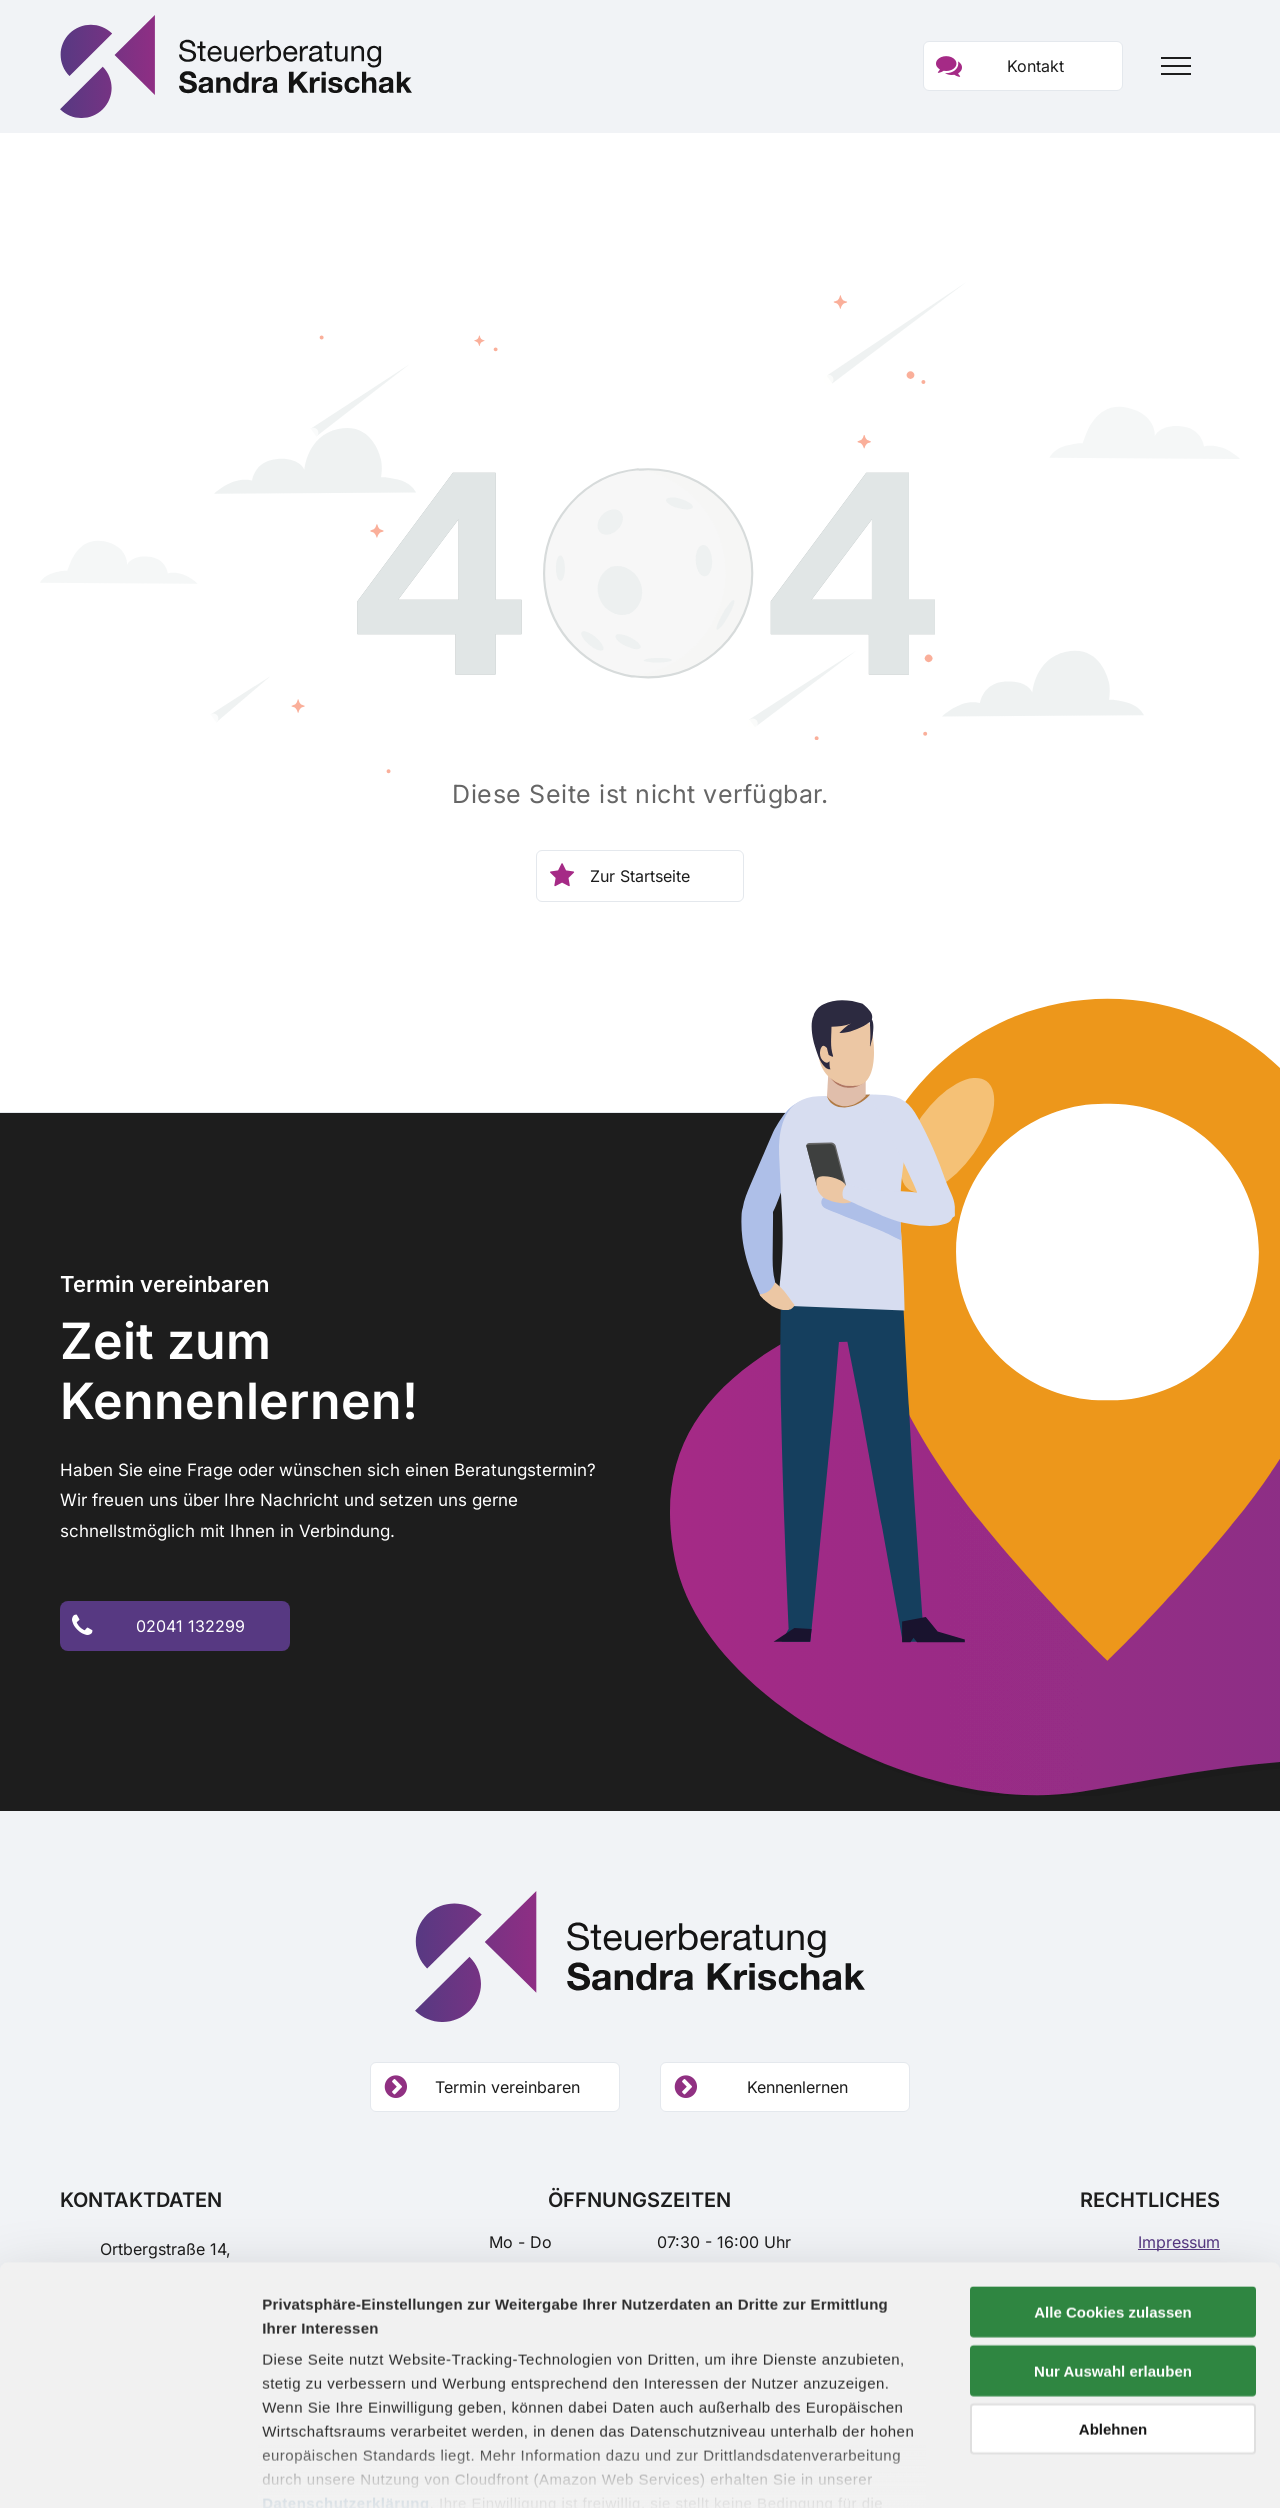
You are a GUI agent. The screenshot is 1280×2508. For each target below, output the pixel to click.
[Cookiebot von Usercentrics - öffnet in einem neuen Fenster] (129, 2469)
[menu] (1176, 66)
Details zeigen (1063, 2468)
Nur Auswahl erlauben (1113, 2257)
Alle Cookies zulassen (1113, 2199)
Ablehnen (1113, 2316)
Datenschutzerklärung (346, 2390)
